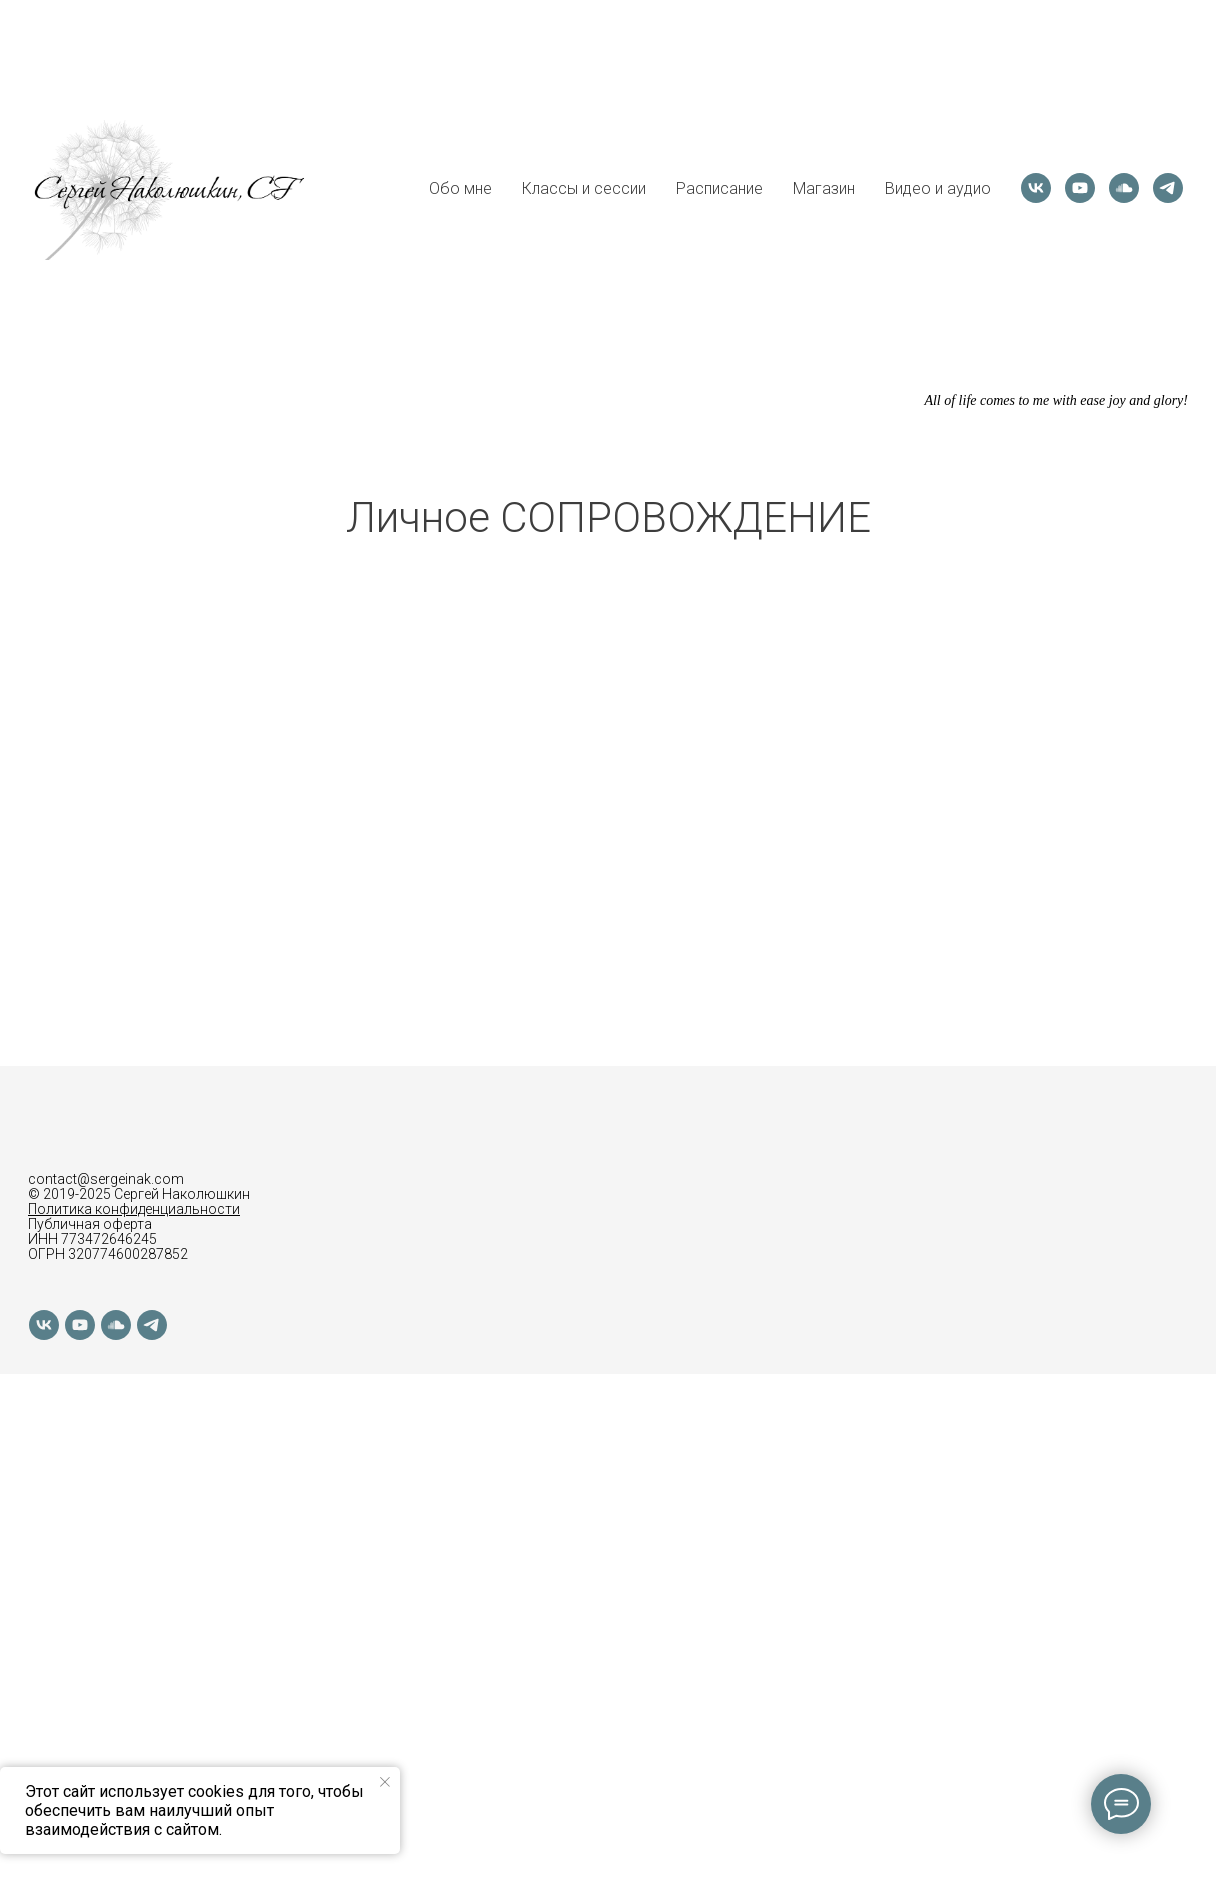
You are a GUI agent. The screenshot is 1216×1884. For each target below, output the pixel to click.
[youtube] (1080, 188)
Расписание (719, 188)
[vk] (1036, 188)
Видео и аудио (938, 188)
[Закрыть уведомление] (385, 1782)
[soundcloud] (1124, 188)
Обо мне (460, 188)
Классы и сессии (584, 188)
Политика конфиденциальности (134, 1209)
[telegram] (1168, 188)
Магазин (824, 188)
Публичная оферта (90, 1224)
